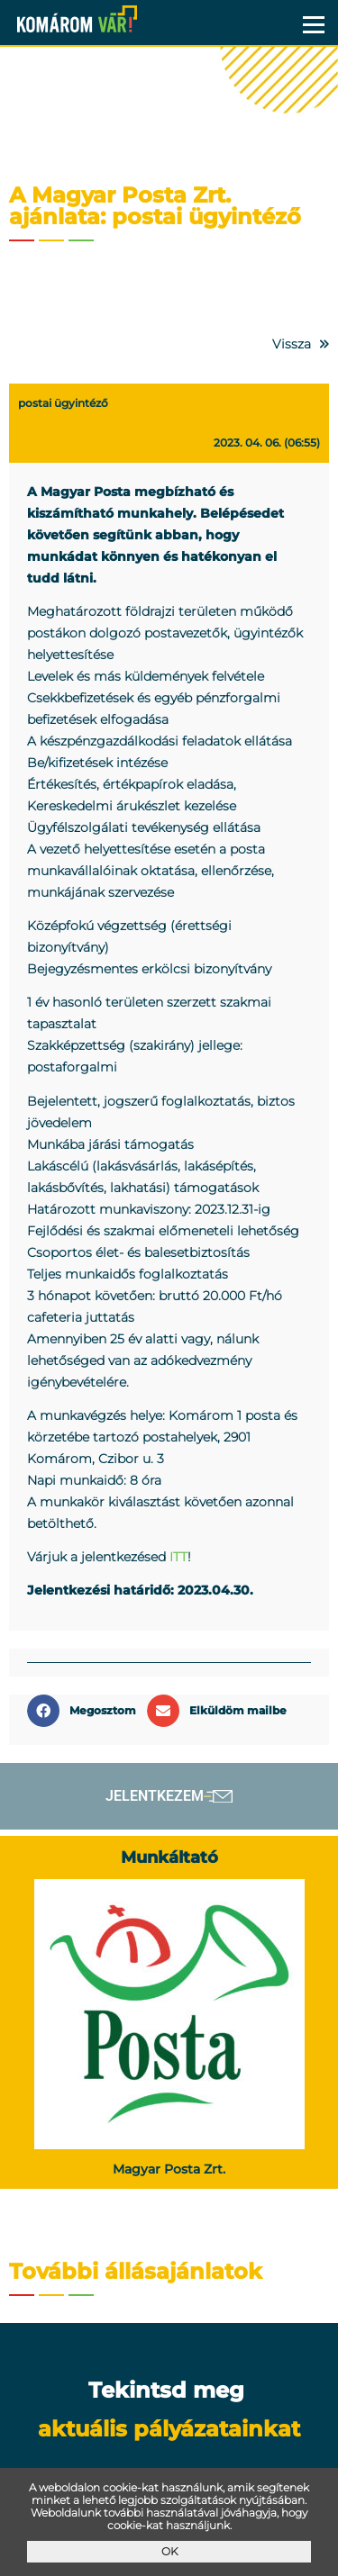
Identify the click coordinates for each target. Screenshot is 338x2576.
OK (169, 2551)
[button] (87, 1711)
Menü (313, 24)
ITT (178, 1557)
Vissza (291, 344)
